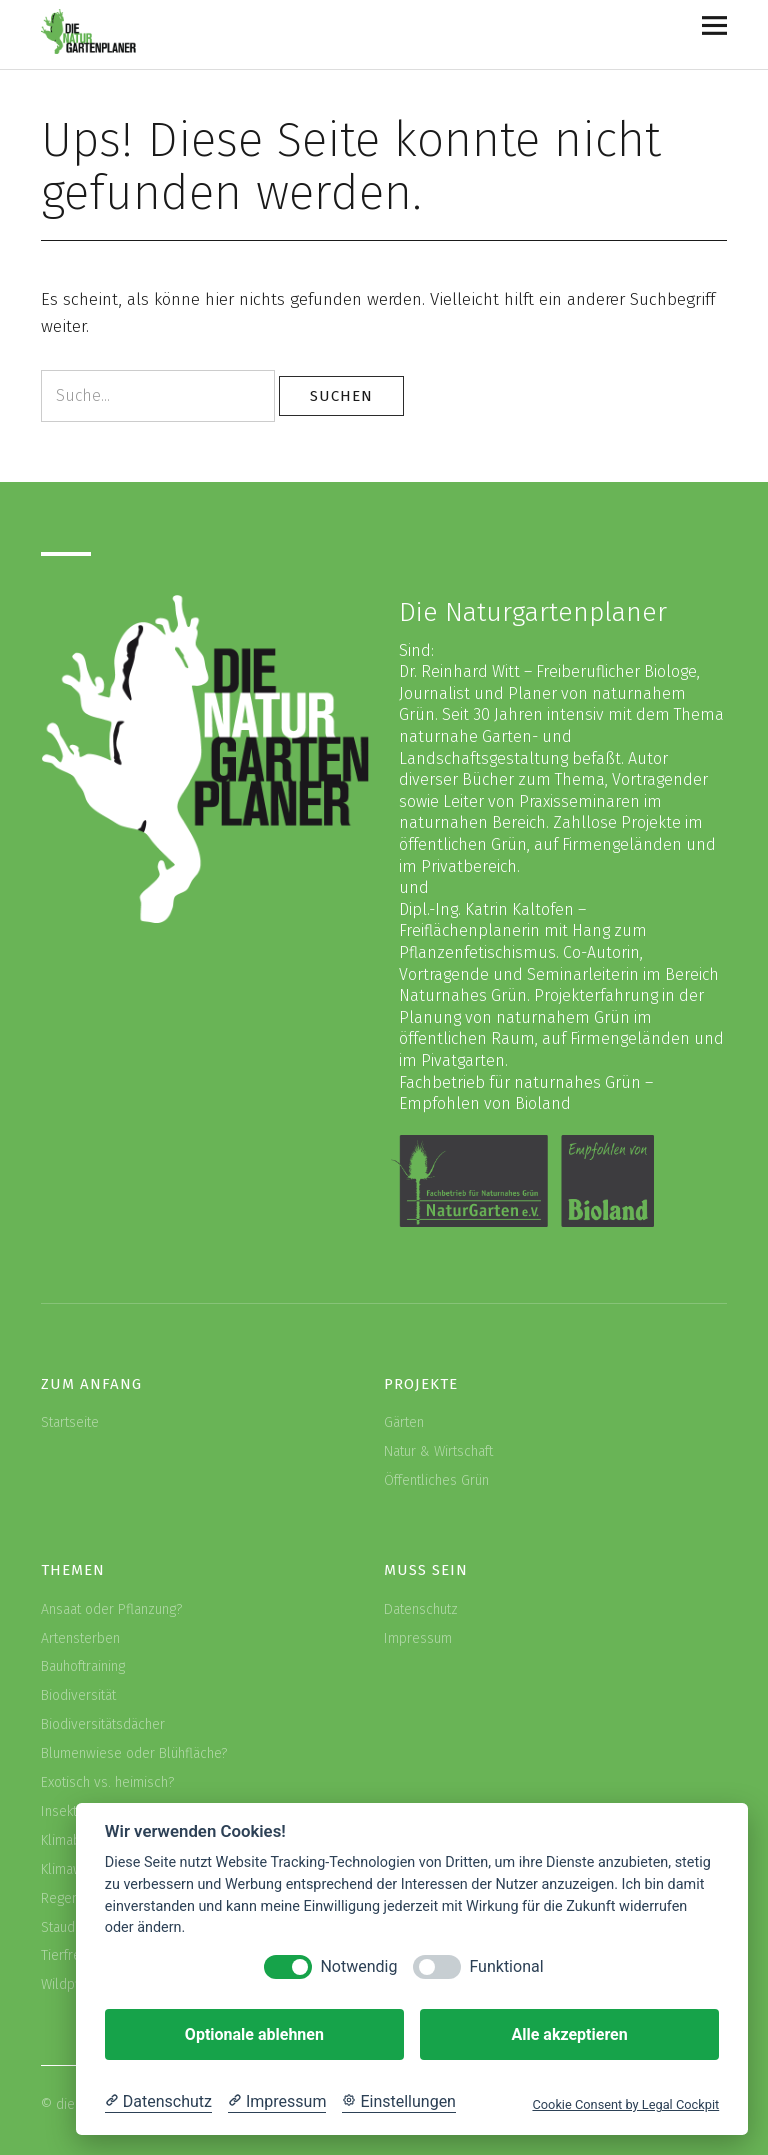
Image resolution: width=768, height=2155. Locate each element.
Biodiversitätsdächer (103, 1724)
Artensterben (80, 1638)
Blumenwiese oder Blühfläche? (134, 1753)
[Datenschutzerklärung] (158, 2102)
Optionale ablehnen (254, 2034)
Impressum (418, 1638)
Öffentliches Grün (436, 1480)
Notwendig (358, 1966)
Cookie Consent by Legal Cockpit (625, 2104)
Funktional (506, 1966)
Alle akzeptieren (569, 2034)
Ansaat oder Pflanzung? (111, 1609)
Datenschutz (421, 1609)
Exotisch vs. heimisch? (107, 1782)
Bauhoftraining (83, 1666)
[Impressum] (277, 2102)
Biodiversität (78, 1695)
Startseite (70, 1422)
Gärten (404, 1422)
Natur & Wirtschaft (438, 1451)
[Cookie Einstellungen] (399, 2102)
